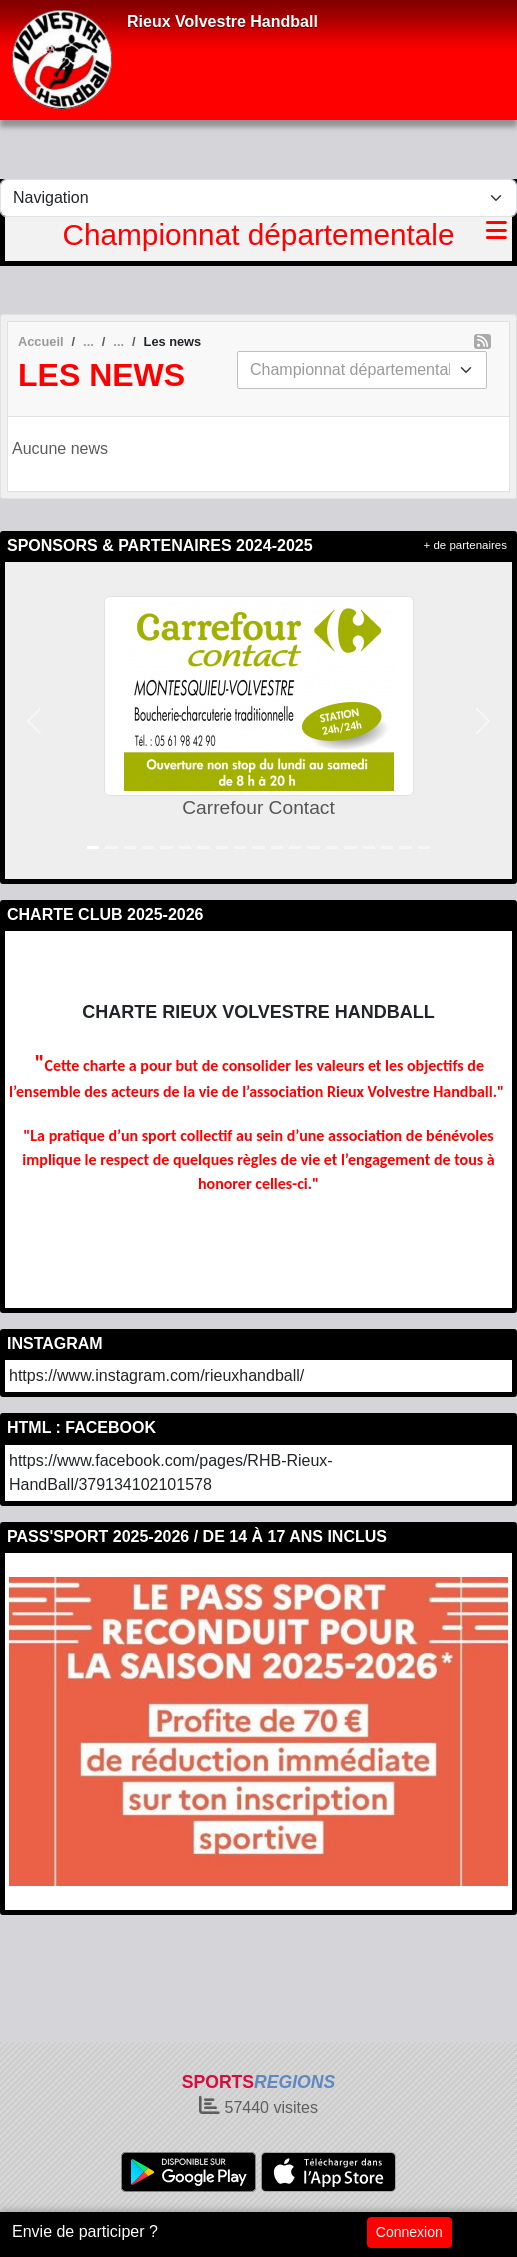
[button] (34, 720)
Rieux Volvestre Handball (222, 21)
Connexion (409, 2232)
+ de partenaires (465, 545)
